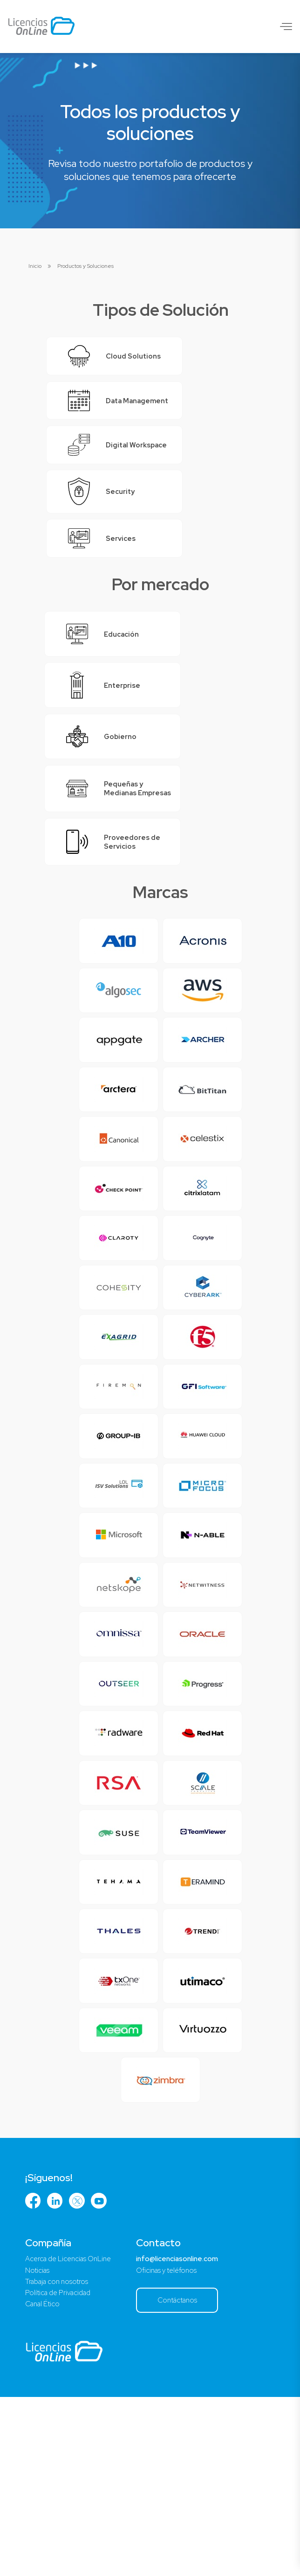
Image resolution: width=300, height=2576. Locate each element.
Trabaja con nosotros (59, 2458)
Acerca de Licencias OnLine (71, 2434)
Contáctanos (188, 2477)
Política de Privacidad (60, 2470)
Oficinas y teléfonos (176, 2446)
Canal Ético (44, 2482)
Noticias (38, 2446)
